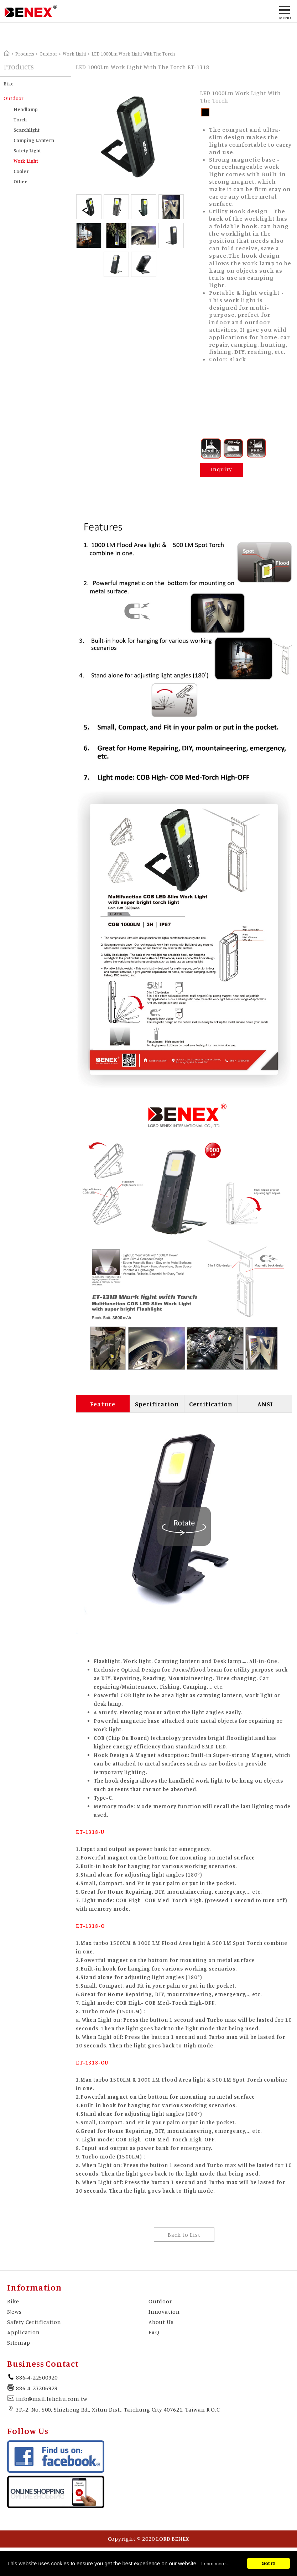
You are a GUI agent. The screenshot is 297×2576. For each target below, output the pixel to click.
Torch (20, 119)
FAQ (153, 2332)
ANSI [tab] (265, 1404)
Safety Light (27, 150)
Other (20, 181)
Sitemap (18, 2342)
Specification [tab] (157, 1404)
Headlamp (26, 109)
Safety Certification (34, 2321)
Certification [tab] (211, 1404)
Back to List (184, 2234)
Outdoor (48, 54)
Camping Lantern (34, 140)
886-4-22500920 (37, 2377)
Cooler (21, 171)
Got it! (268, 2563)
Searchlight (27, 130)
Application (23, 2332)
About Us (160, 2321)
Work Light (74, 54)
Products (24, 54)
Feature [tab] (102, 1404)
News (14, 2311)
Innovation (164, 2311)
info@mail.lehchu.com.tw (51, 2398)
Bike (9, 83)
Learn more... (215, 2563)
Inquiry (221, 469)
